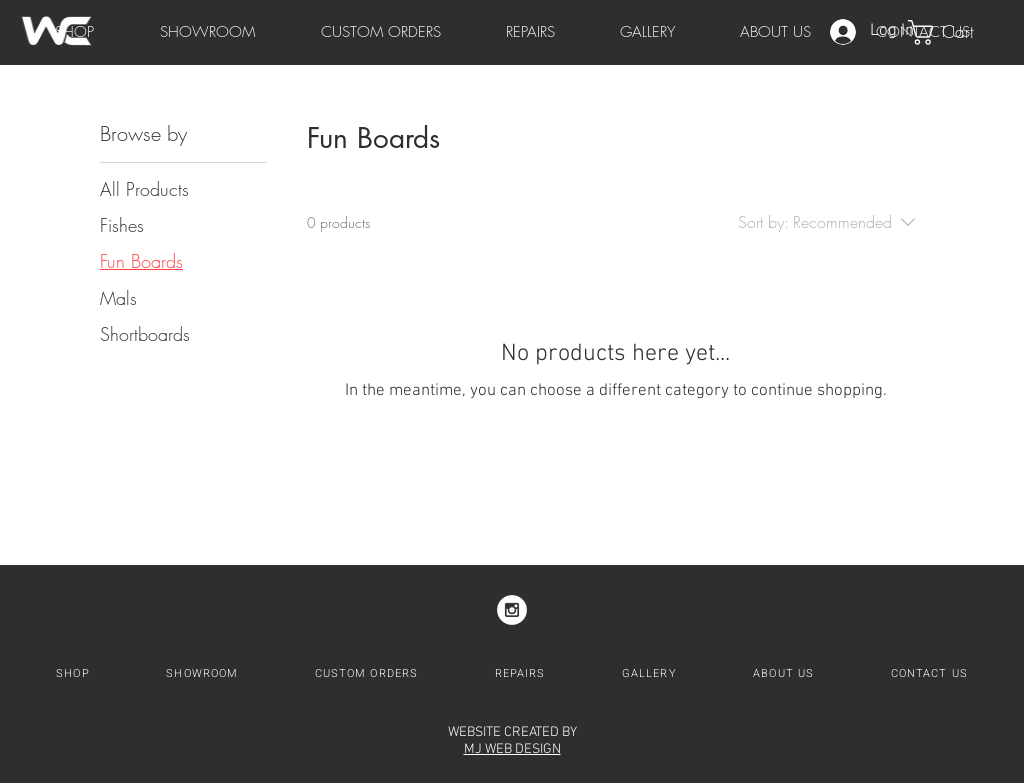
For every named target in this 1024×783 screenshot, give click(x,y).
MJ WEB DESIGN (512, 749)
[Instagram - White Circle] (512, 610)
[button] (956, 32)
